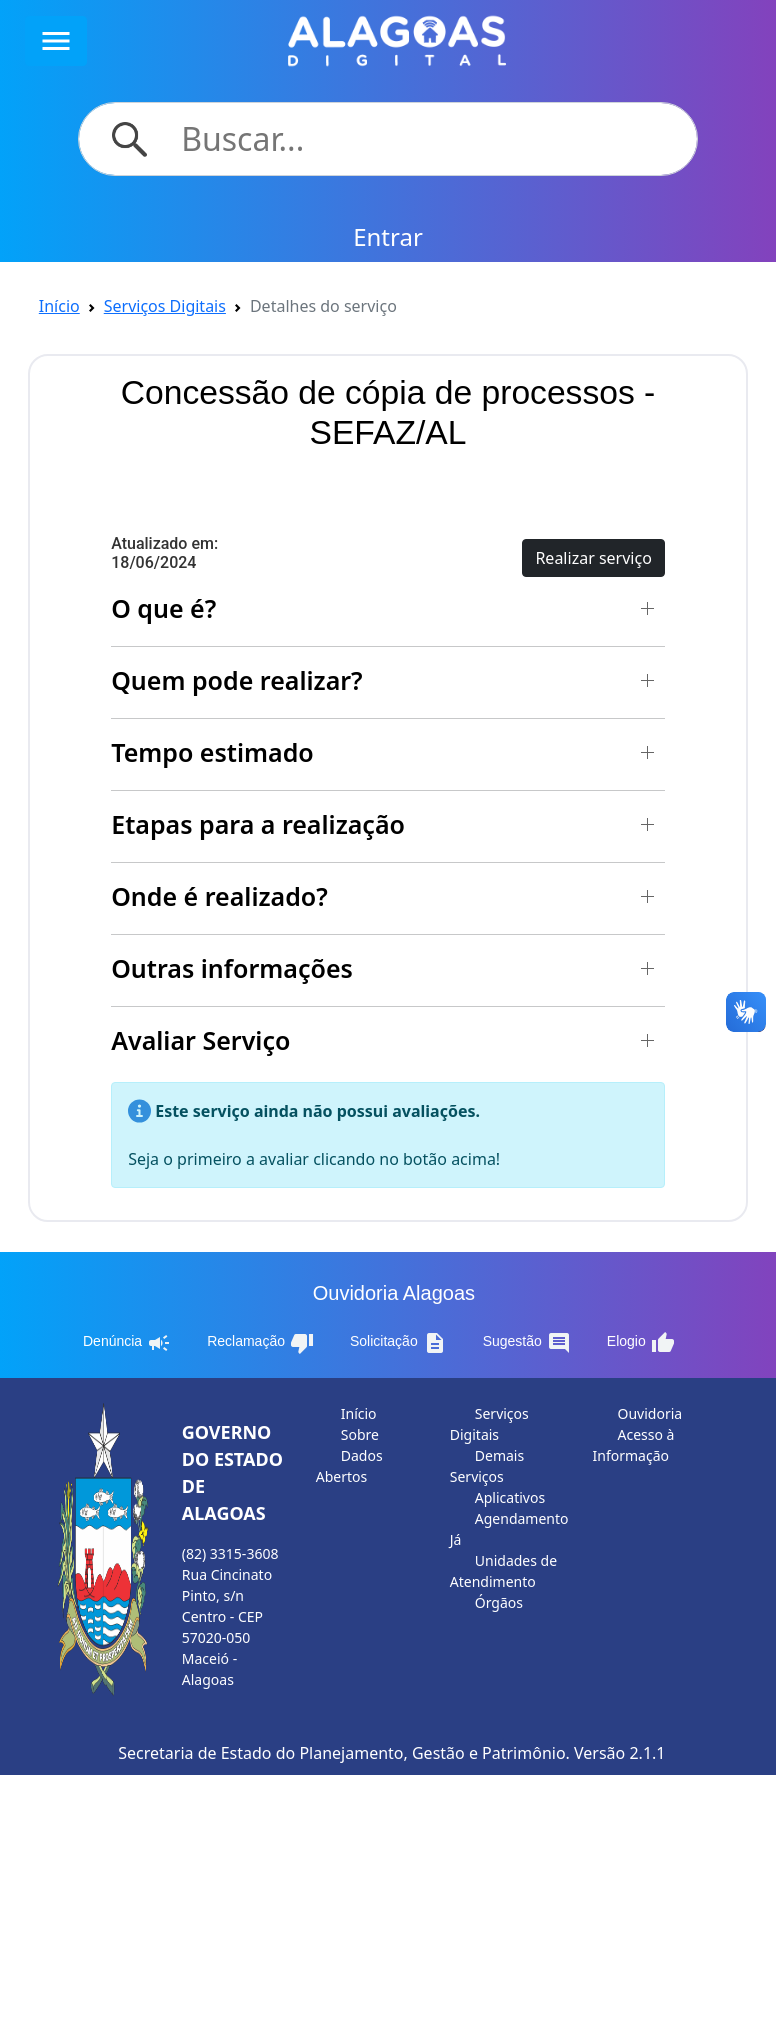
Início (59, 306)
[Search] (427, 139)
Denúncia (127, 1343)
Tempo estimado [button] (212, 752)
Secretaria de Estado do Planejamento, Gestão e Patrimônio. (344, 1753)
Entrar (388, 236)
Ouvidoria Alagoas (394, 1293)
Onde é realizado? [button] (219, 896)
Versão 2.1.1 (619, 1753)
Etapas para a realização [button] (258, 824)
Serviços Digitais (165, 306)
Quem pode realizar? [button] (236, 680)
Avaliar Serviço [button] (200, 1040)
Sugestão (527, 1343)
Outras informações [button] (232, 968)
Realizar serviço (593, 558)
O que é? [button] (163, 608)
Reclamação (260, 1343)
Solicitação (398, 1343)
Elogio (641, 1343)
